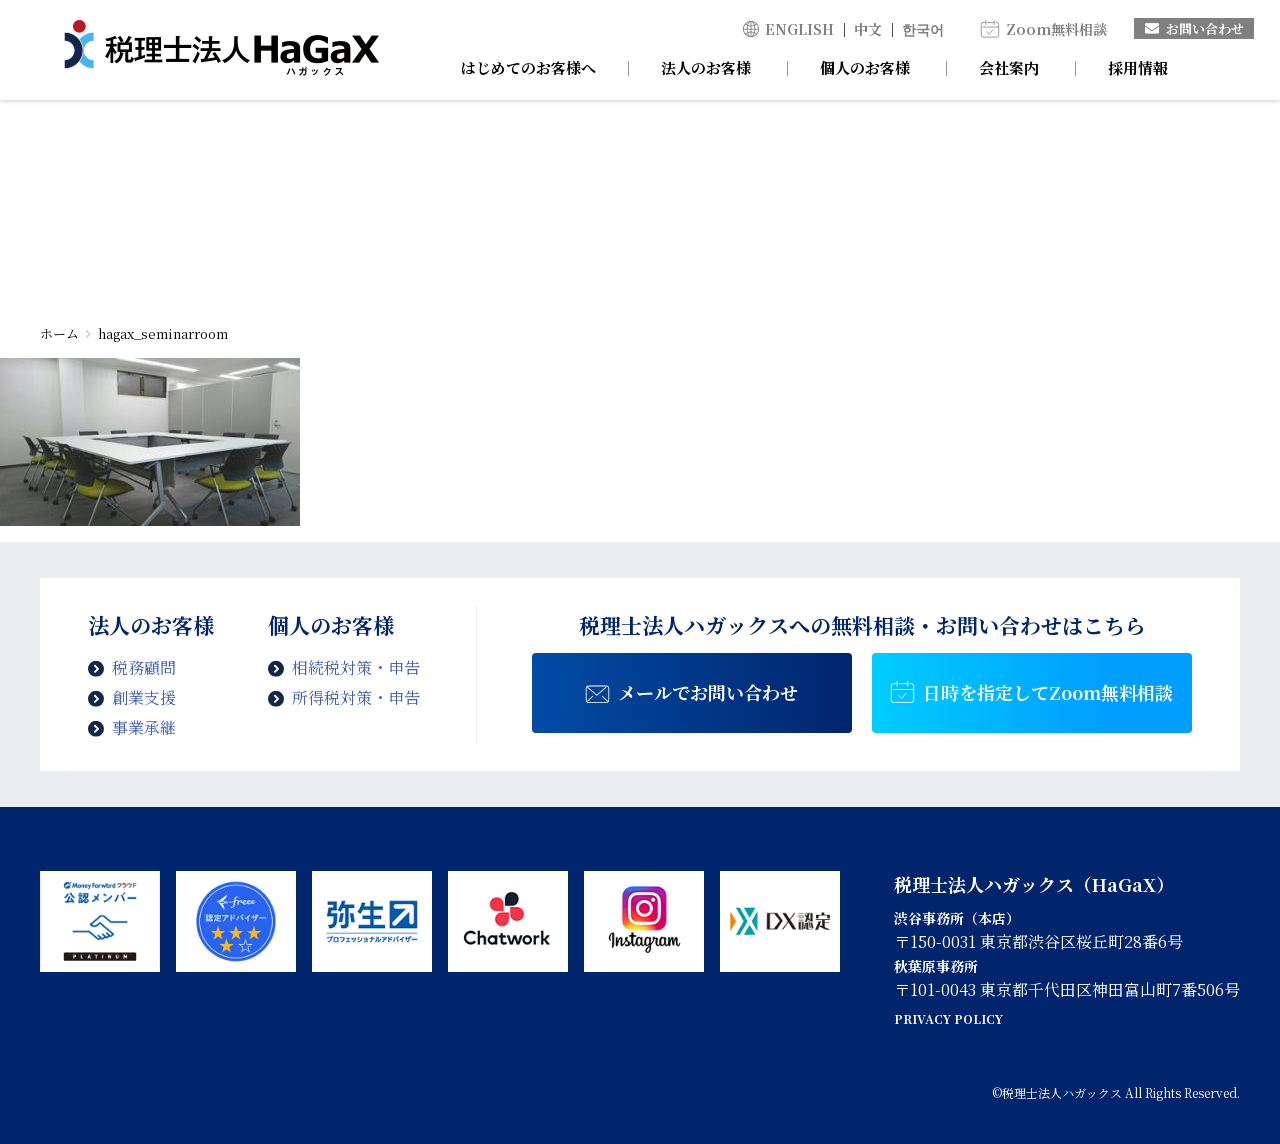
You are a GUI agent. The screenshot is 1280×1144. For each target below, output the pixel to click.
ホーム (59, 333)
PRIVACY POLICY (948, 1018)
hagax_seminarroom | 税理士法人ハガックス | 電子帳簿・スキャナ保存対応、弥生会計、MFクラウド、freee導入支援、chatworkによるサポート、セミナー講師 (221, 50)
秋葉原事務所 (936, 966)
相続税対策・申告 (356, 667)
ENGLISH (799, 29)
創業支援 (144, 697)
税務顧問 (144, 667)
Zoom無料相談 (1056, 29)
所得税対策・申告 (356, 697)
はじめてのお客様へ (528, 67)
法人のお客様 (706, 67)
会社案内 (1009, 67)
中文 (868, 29)
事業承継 (144, 727)
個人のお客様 (865, 67)
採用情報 (1138, 67)
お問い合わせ (1194, 28)
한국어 (923, 29)
